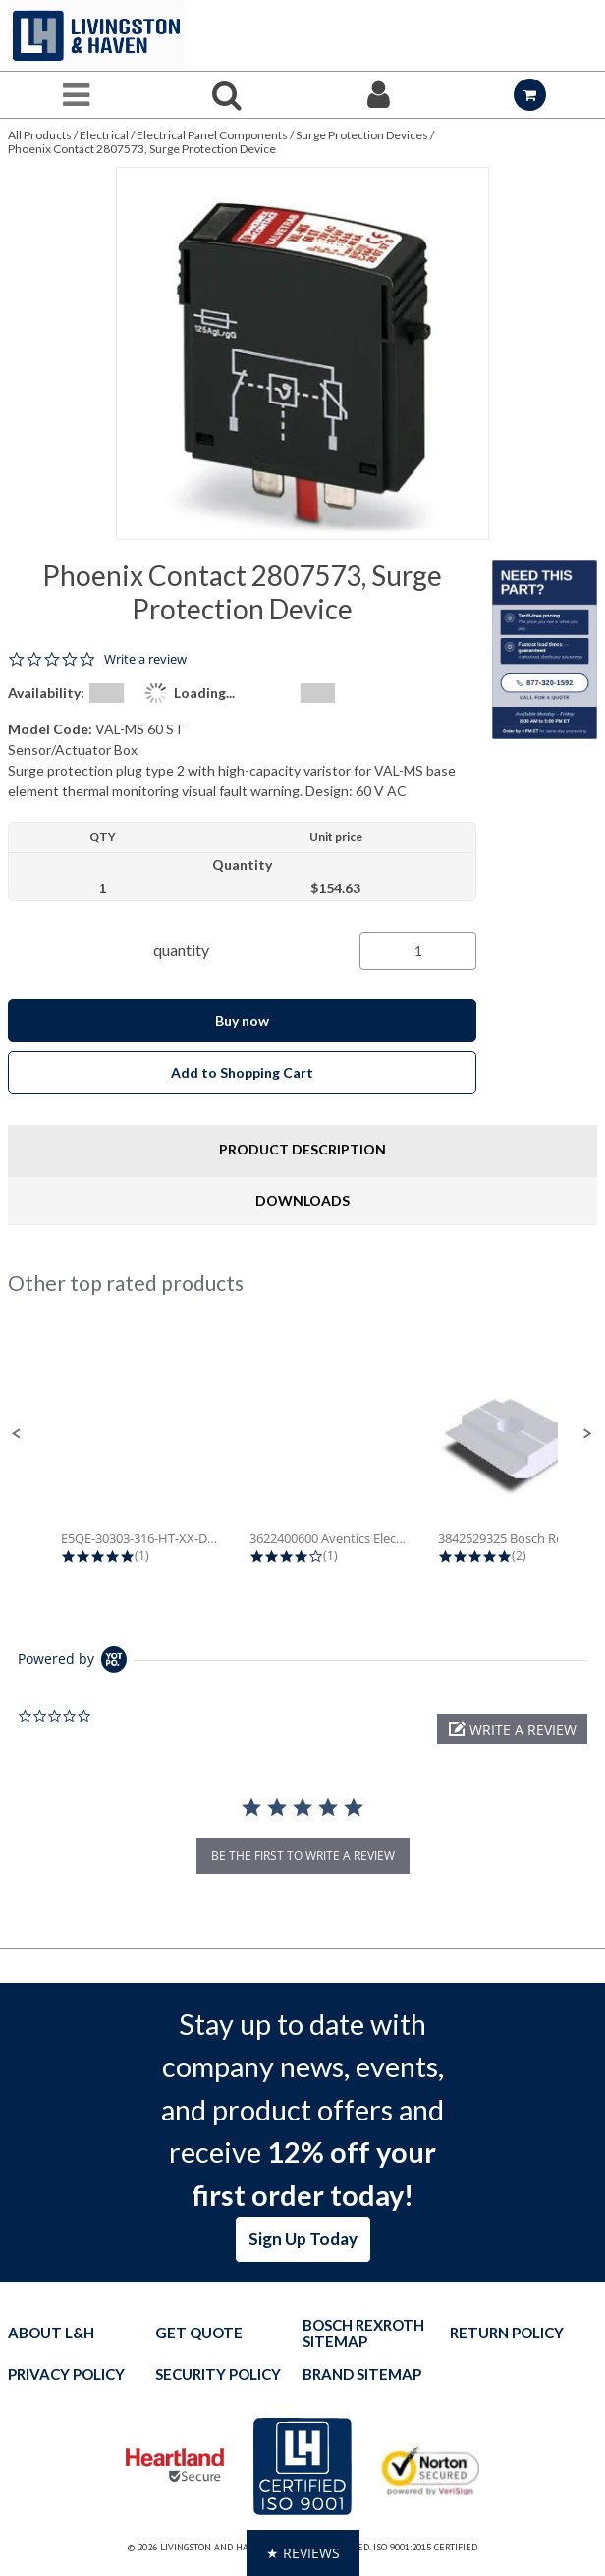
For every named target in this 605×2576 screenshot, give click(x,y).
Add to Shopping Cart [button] (242, 1072)
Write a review (145, 659)
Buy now (242, 1020)
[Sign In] (378, 95)
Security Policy (218, 2374)
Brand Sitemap (361, 2374)
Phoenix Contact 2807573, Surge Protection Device (142, 148)
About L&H (51, 2333)
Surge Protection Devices (362, 135)
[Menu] (75, 95)
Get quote (199, 2333)
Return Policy (507, 2333)
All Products (40, 135)
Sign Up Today (303, 2238)
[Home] (96, 35)
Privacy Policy (66, 2374)
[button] (17, 1434)
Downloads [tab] (302, 1200)
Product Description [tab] (302, 1149)
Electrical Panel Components (212, 135)
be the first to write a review (303, 1856)
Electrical (104, 135)
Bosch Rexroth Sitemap (363, 2333)
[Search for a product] (226, 95)
